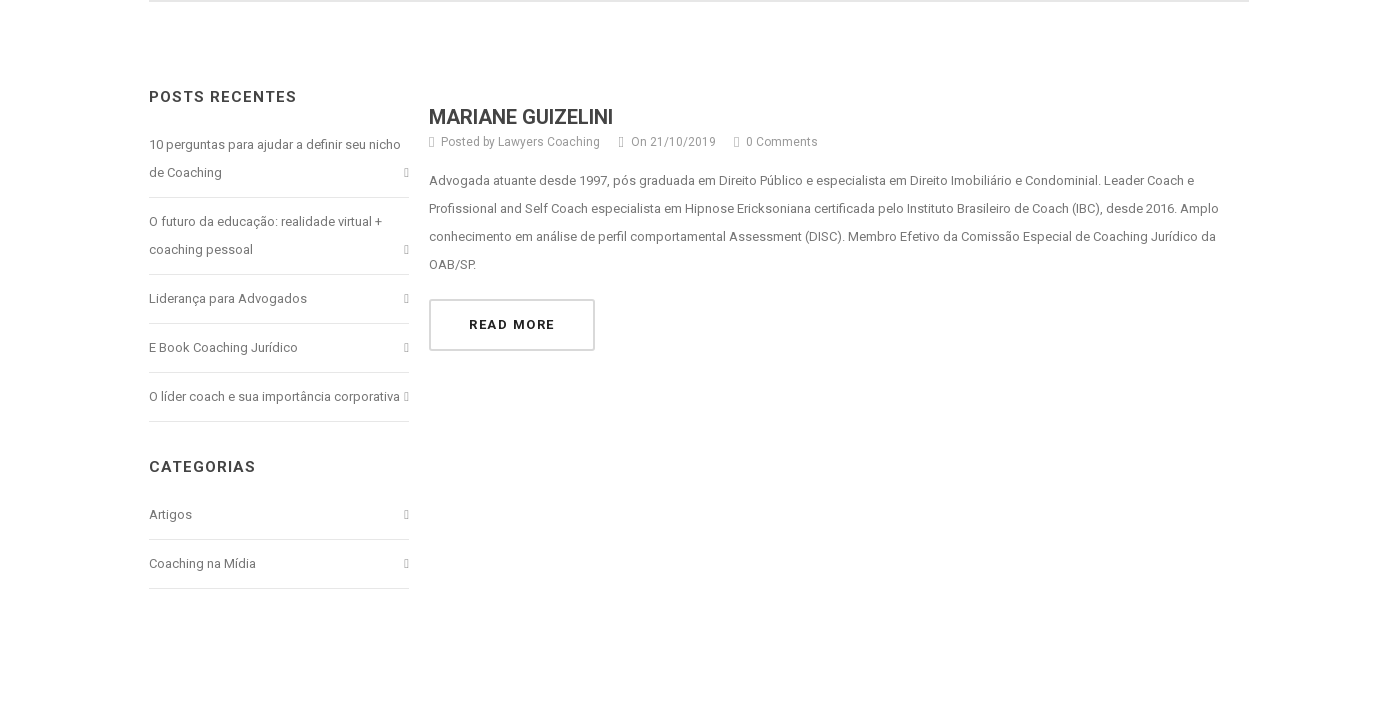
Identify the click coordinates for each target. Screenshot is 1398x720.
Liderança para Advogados (228, 298)
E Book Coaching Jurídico (223, 347)
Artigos (170, 514)
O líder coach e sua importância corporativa (274, 396)
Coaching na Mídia (202, 563)
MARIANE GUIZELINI (521, 117)
